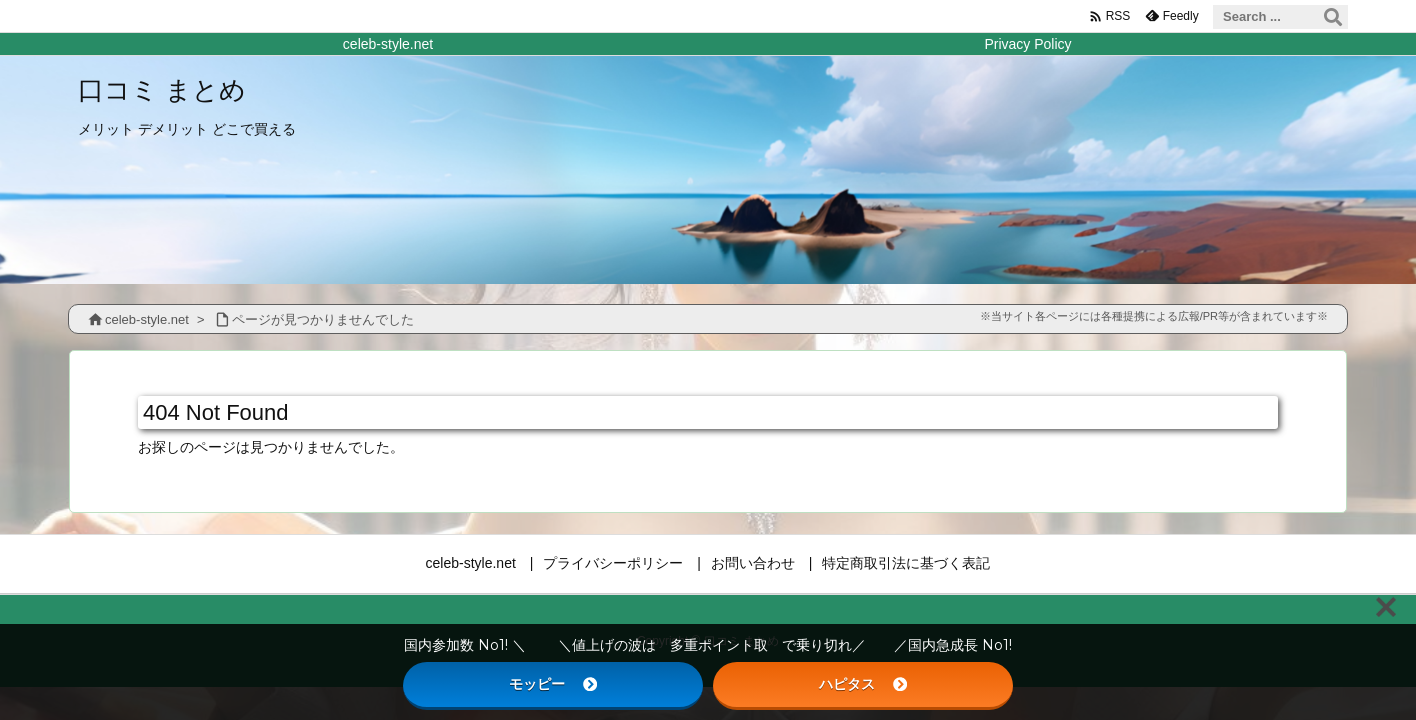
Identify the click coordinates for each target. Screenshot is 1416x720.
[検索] (1333, 17)
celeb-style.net (147, 319)
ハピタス (863, 684)
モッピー (553, 684)
